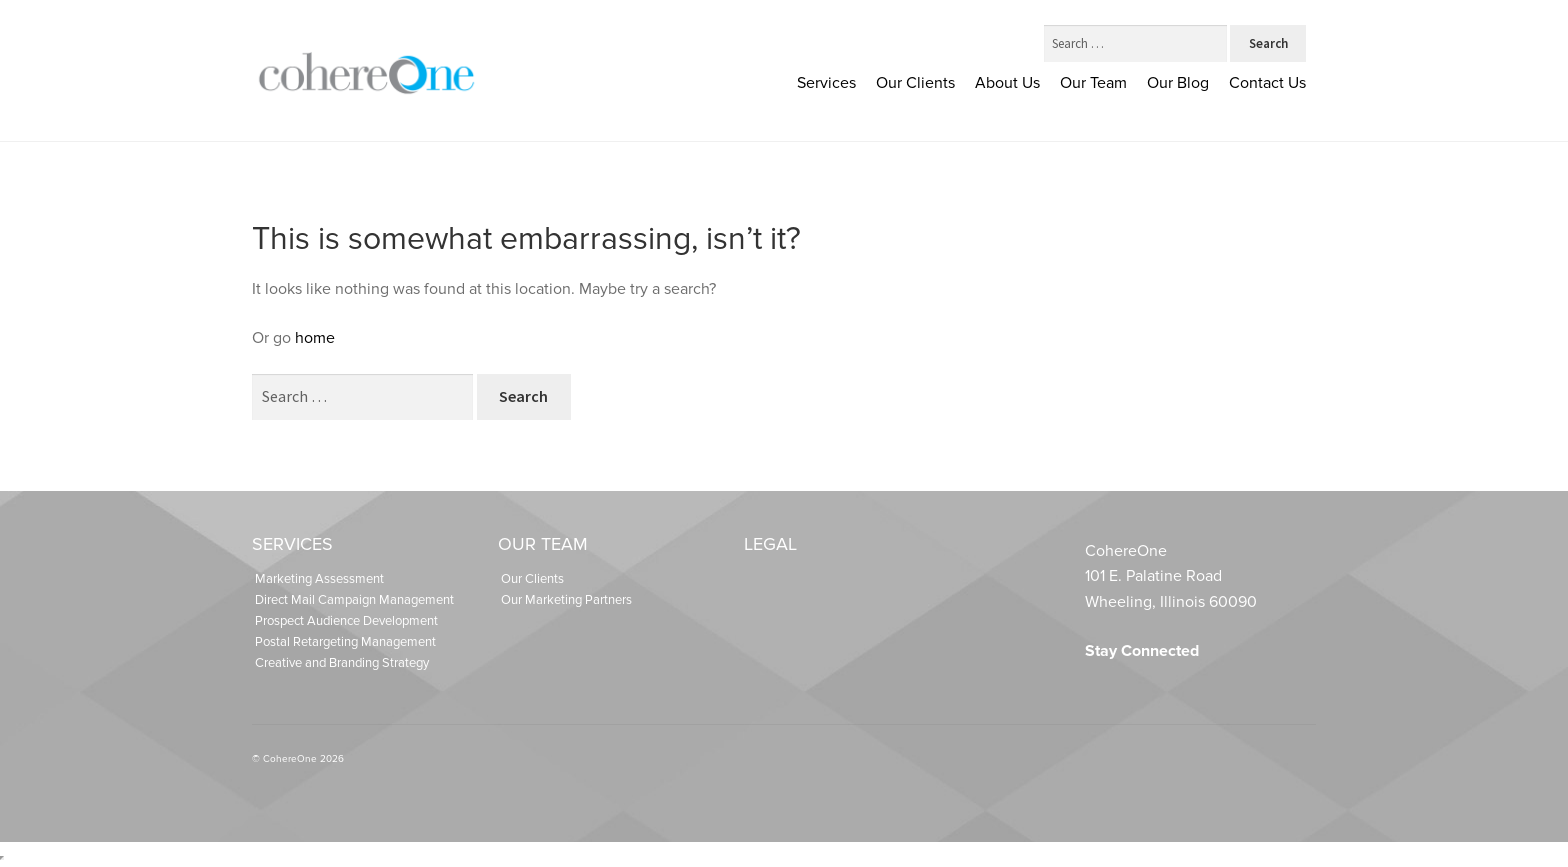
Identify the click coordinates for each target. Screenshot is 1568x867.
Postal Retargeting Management (345, 642)
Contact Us (1267, 83)
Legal (770, 544)
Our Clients (915, 83)
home (315, 338)
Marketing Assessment (319, 579)
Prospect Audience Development (346, 621)
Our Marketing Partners (566, 600)
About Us (1007, 83)
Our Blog (1178, 83)
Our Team (1093, 83)
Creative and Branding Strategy (342, 663)
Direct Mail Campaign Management (354, 600)
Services (826, 83)
